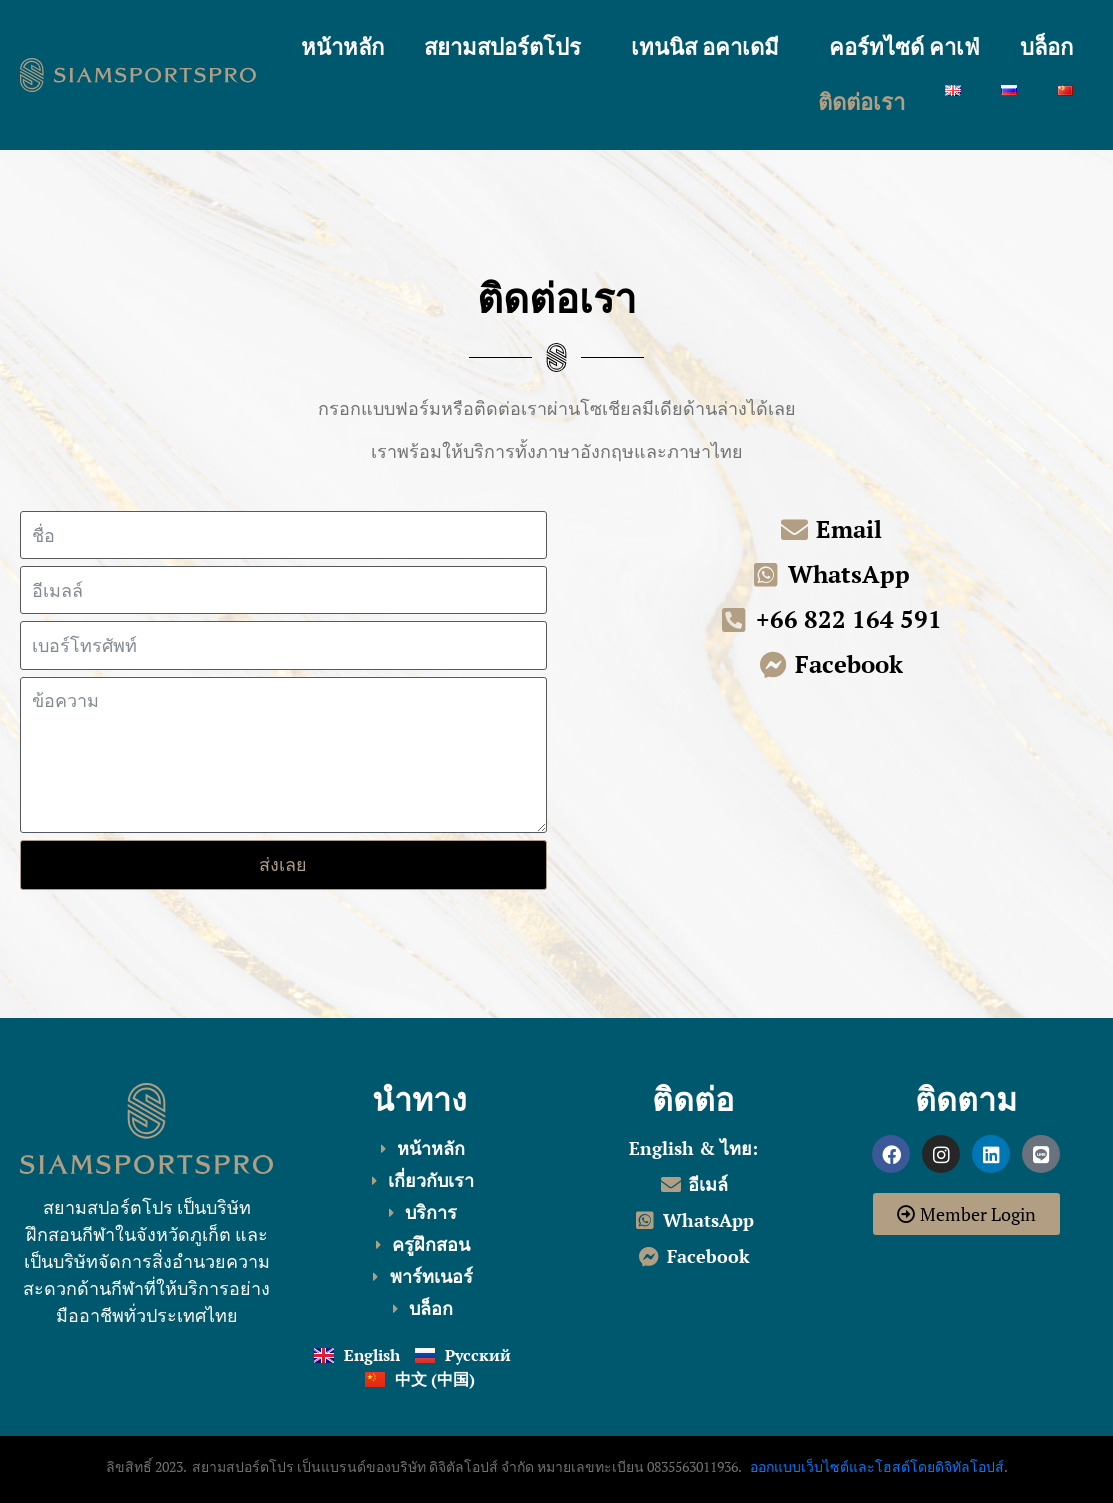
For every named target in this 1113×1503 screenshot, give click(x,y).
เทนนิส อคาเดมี (705, 48)
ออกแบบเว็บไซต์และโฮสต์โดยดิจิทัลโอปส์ (877, 1466)
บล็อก (1046, 48)
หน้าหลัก (342, 48)
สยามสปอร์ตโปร (502, 48)
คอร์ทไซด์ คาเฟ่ (904, 48)
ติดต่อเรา (861, 103)
